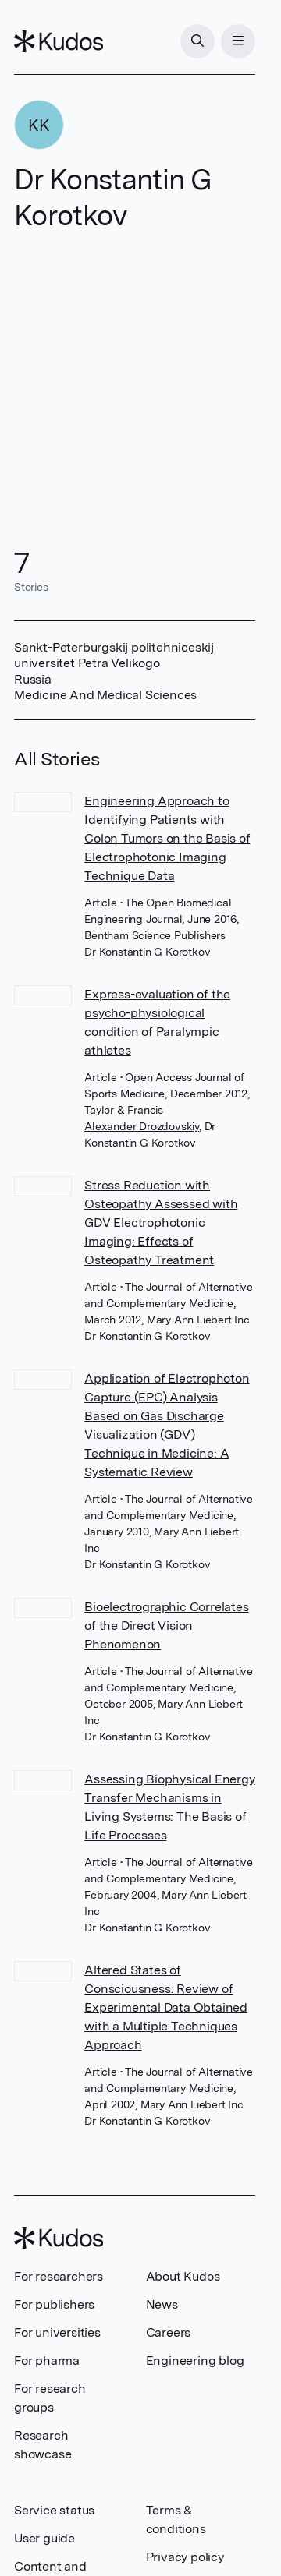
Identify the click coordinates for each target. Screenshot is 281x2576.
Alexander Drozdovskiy (141, 1126)
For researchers (58, 2276)
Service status (54, 2510)
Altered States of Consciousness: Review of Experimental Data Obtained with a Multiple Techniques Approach (165, 2007)
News (162, 2304)
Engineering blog (195, 2360)
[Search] (197, 41)
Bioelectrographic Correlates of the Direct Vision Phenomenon (166, 1625)
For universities (57, 2332)
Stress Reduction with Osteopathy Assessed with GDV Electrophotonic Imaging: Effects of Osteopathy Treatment (160, 1222)
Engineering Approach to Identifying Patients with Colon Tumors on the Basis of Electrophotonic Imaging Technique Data (167, 838)
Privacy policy (185, 2556)
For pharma (47, 2360)
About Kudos (183, 2276)
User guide (44, 2538)
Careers (168, 2332)
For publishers (54, 2304)
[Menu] (238, 41)
